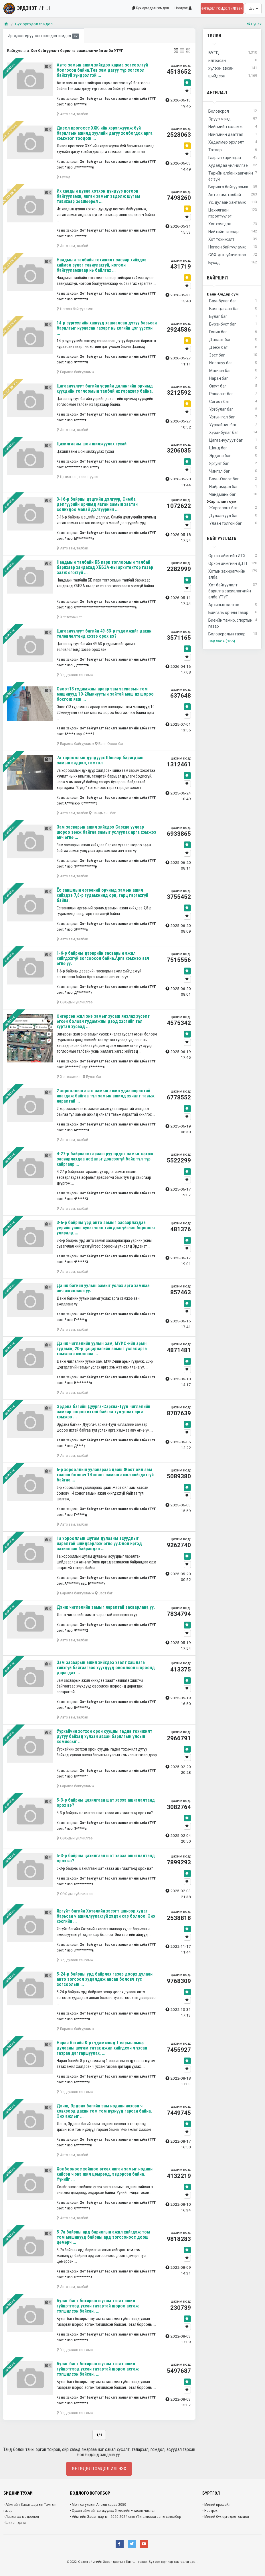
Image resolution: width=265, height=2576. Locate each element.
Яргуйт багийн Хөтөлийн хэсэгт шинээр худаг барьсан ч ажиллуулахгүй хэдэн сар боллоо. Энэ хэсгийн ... (106, 1916)
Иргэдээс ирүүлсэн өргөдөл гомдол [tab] (43, 36)
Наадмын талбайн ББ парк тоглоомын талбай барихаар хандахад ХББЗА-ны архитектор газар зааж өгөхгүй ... (105, 567)
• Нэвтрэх (209, 2511)
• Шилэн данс (14, 2523)
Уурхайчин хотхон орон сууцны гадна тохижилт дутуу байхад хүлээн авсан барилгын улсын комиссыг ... (104, 1736)
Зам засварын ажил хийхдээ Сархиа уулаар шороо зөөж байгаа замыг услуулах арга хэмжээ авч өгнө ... (106, 832)
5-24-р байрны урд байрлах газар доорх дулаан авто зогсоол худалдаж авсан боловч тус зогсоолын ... (105, 1979)
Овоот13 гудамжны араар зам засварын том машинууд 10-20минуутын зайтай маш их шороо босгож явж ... (105, 694)
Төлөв (214, 35)
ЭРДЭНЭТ (27, 8)
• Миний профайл (216, 2505)
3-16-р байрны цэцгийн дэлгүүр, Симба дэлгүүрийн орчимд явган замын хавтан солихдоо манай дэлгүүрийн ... (97, 504)
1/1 (99, 2434)
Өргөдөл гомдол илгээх (222, 9)
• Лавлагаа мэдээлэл (21, 2517)
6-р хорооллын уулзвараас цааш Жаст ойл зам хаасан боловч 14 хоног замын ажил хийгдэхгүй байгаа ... (105, 1475)
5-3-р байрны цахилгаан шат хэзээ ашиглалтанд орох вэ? (106, 1802)
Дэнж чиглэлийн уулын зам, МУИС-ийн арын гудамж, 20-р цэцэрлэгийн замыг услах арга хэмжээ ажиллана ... (102, 1348)
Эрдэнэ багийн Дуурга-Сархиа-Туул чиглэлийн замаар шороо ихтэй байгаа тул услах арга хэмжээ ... (103, 1412)
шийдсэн (232, 76)
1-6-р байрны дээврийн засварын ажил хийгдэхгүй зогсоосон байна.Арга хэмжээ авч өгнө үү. (103, 958)
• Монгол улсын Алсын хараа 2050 (98, 2505)
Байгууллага (221, 538)
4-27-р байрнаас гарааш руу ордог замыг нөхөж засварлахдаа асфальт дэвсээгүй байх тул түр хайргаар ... (105, 1159)
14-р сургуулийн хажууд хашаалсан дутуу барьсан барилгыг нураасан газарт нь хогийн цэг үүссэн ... (107, 328)
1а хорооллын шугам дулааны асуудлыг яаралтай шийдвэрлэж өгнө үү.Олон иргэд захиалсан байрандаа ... (99, 1543)
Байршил (217, 278)
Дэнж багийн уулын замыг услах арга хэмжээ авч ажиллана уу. (103, 1288)
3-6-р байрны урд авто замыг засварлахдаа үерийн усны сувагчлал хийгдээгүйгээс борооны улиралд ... (106, 1228)
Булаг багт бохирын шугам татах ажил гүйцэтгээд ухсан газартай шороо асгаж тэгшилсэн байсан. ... (98, 2306)
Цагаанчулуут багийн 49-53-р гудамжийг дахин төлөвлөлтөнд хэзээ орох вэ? (104, 633)
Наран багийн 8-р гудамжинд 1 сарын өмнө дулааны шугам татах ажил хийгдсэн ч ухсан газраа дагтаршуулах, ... (102, 2048)
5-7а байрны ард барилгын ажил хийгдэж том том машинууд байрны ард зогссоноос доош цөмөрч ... (103, 2237)
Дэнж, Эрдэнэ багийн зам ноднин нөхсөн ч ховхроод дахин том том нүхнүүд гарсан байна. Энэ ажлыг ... (104, 2111)
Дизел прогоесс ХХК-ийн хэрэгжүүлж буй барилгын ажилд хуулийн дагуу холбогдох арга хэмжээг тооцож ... (105, 133)
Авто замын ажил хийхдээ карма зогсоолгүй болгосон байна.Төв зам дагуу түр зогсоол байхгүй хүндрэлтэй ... (102, 70)
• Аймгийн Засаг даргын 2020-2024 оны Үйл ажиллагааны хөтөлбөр (125, 2517)
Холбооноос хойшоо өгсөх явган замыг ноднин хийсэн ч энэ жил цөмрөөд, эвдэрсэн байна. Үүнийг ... (105, 2174)
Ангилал (217, 92)
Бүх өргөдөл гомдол (150, 8)
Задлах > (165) (221, 641)
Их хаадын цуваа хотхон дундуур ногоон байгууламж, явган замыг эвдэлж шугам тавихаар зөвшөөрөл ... (98, 196)
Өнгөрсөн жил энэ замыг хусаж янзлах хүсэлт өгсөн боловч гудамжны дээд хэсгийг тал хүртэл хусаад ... (103, 1021)
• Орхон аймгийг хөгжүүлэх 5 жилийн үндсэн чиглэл (112, 2511)
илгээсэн (232, 61)
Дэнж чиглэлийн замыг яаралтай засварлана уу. (106, 1607)
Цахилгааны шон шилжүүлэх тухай (91, 444)
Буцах (254, 23)
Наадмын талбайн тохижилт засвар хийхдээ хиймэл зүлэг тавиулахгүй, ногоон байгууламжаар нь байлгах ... (102, 265)
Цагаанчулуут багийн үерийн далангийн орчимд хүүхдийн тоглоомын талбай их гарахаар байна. (105, 388)
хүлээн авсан (232, 68)
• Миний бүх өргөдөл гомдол (225, 2517)
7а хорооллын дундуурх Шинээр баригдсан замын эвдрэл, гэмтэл (100, 760)
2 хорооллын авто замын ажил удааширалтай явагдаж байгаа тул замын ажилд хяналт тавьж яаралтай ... (106, 1096)
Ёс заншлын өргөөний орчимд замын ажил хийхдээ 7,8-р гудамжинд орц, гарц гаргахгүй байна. (102, 895)
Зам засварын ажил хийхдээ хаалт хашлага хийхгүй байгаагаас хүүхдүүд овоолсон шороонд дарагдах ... (106, 1667)
